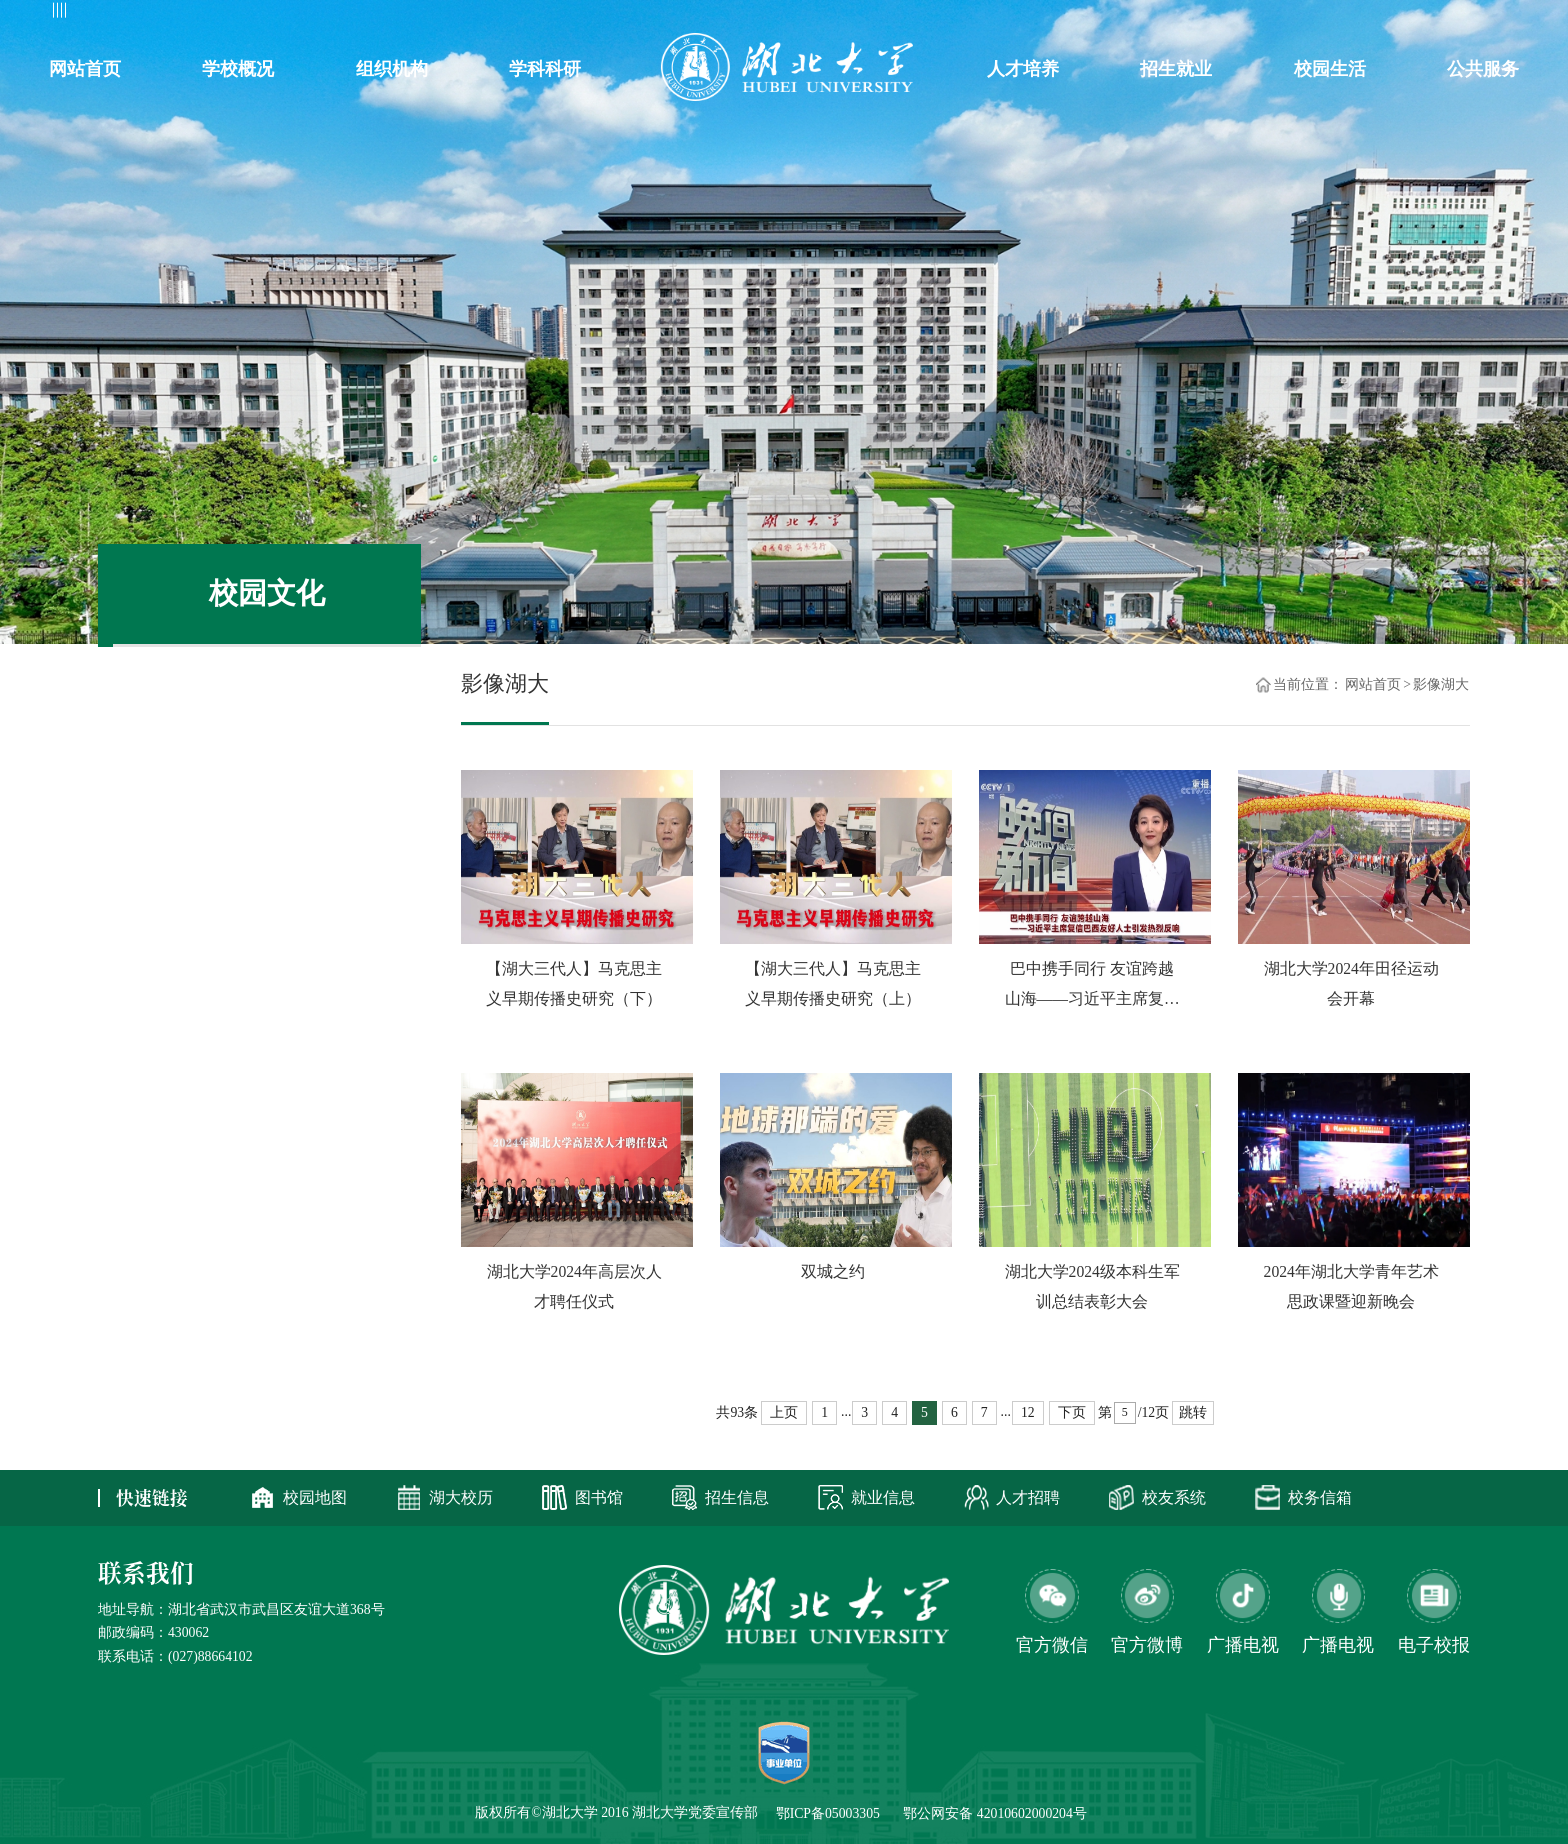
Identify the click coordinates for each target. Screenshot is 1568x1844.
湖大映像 (267, 863)
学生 (65, 22)
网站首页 (1373, 685)
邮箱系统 (1271, 22)
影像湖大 (267, 674)
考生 (249, 22)
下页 (1072, 1412)
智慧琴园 (1104, 22)
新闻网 (1028, 22)
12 (1028, 1412)
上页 (784, 1412)
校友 (188, 22)
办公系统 (1187, 22)
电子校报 (1434, 1646)
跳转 (1193, 1412)
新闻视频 (267, 800)
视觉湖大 (267, 737)
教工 (126, 22)
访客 (311, 22)
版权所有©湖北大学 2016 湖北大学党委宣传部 (616, 1812)
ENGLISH (1439, 22)
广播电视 (1338, 1646)
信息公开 (1354, 22)
